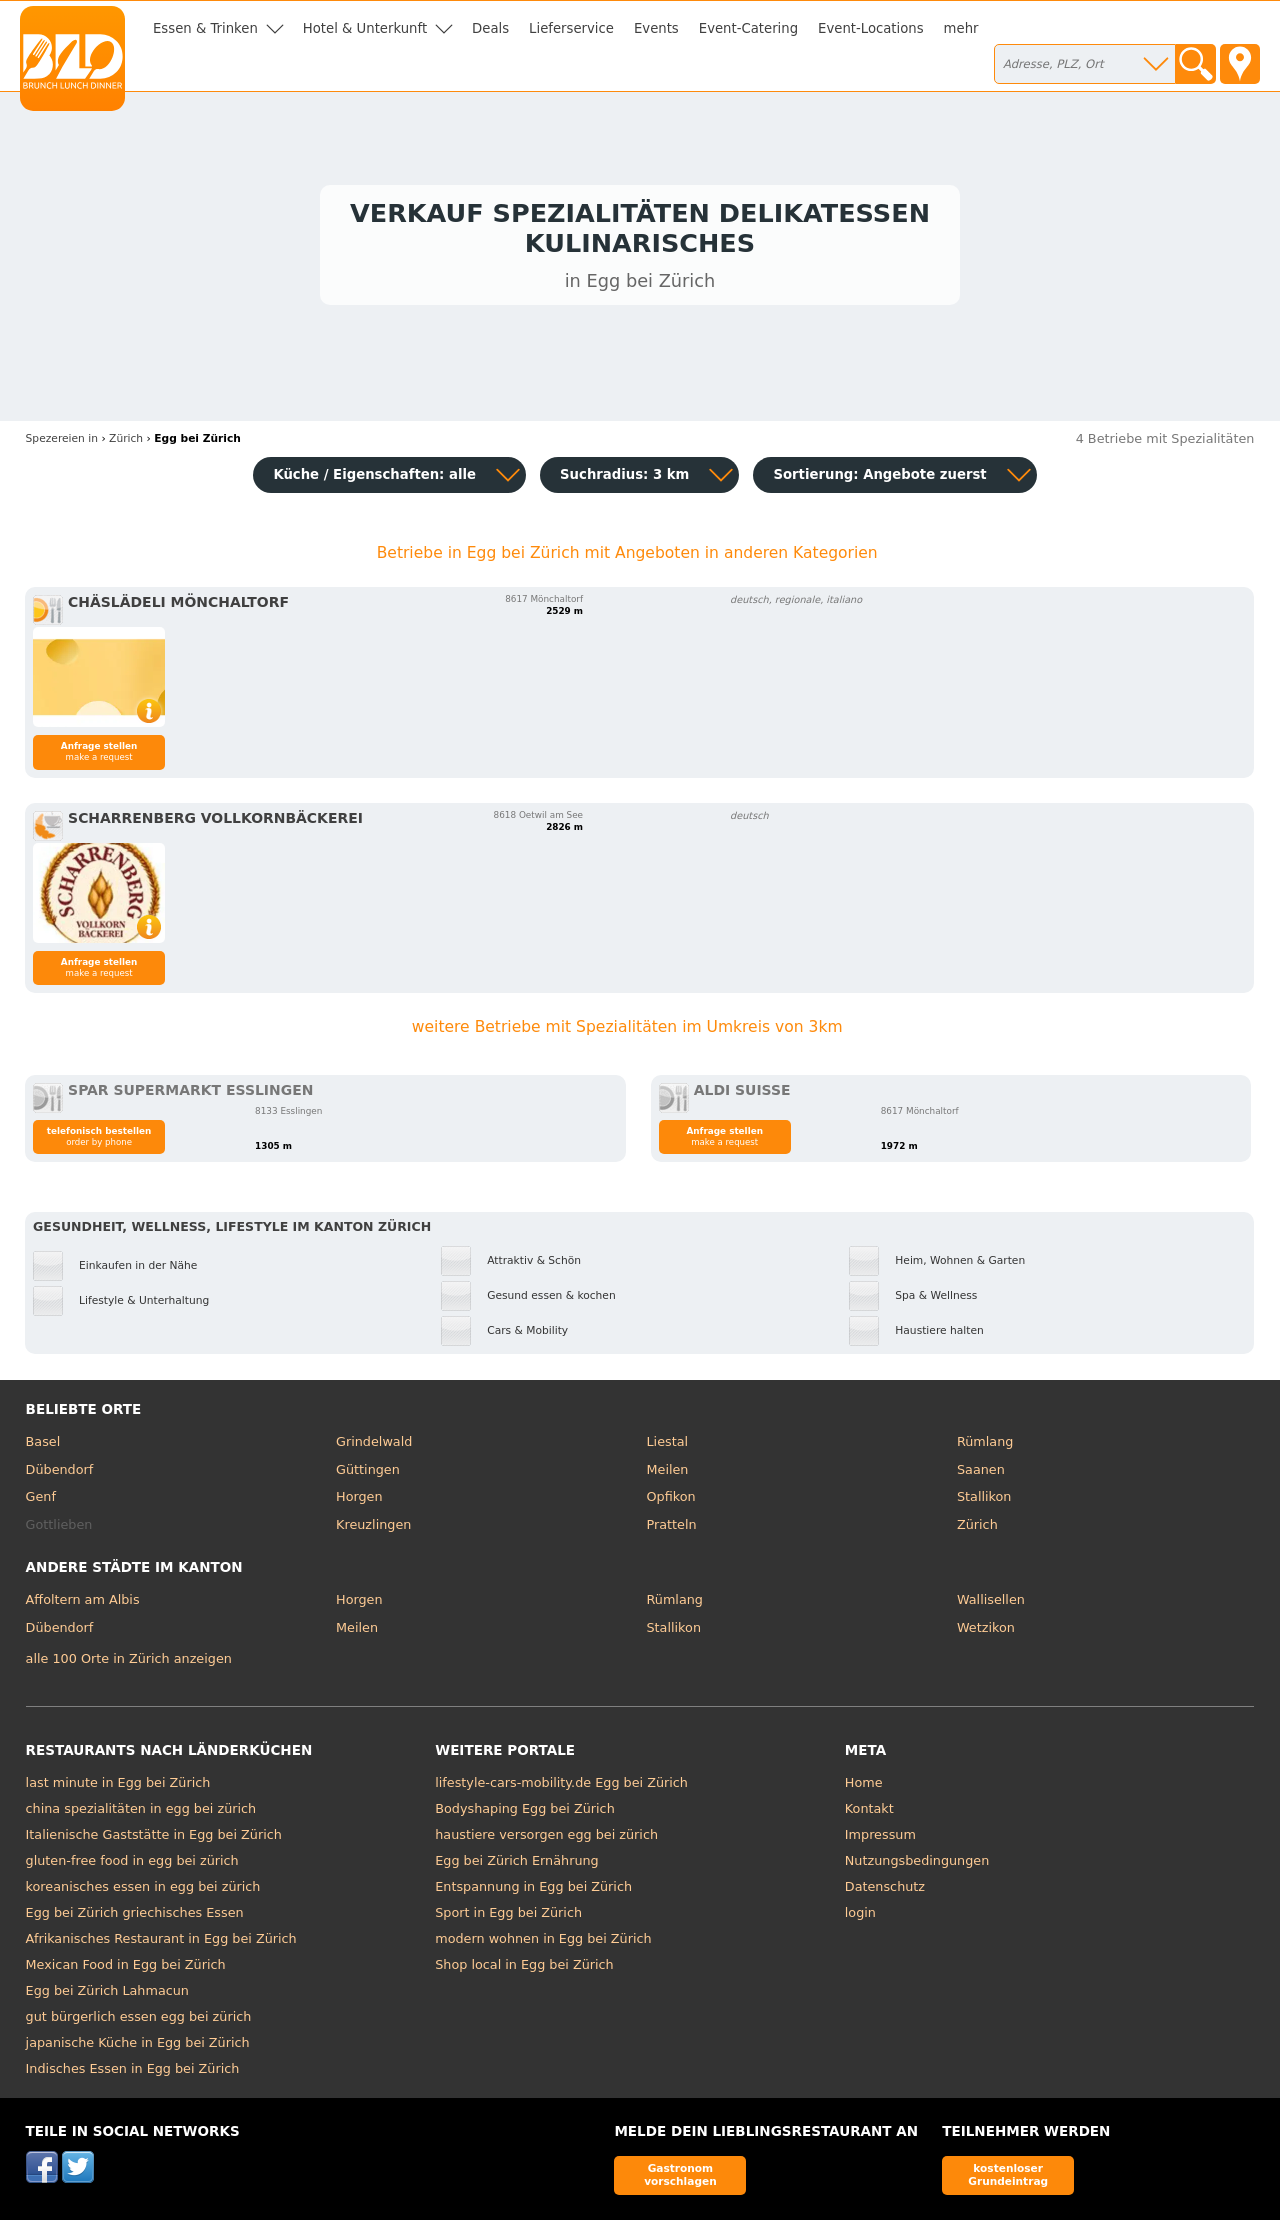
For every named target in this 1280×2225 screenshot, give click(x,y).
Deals (490, 28)
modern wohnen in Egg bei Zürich (543, 1943)
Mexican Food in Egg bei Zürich (126, 1969)
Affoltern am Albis (83, 1604)
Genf (41, 1501)
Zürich (977, 1528)
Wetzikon (986, 1631)
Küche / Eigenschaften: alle (374, 478)
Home (864, 1787)
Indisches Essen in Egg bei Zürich (133, 2073)
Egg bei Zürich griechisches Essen (135, 1917)
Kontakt (869, 1813)
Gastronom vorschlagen (680, 2179)
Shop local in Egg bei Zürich (524, 1969)
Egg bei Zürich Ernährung (517, 1865)
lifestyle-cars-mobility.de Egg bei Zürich (561, 1787)
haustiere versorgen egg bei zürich (546, 1839)
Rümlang (985, 1446)
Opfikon (671, 1501)
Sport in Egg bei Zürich (508, 1917)
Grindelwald (374, 1446)
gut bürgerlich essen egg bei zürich (139, 2021)
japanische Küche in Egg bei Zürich (138, 2047)
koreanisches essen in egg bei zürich (143, 1891)
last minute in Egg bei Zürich (118, 1787)
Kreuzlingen (373, 1528)
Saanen (981, 1473)
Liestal (668, 1446)
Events (656, 28)
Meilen (668, 1473)
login (860, 1917)
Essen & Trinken (205, 28)
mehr (961, 28)
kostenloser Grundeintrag (1008, 2179)
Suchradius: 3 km (624, 478)
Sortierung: (879, 478)
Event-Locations (871, 28)
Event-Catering (748, 28)
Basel (43, 1446)
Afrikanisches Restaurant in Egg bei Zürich (161, 1943)
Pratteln (672, 1528)
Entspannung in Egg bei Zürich (533, 1891)
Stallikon (984, 1501)
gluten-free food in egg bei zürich (132, 1865)
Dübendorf (60, 1473)
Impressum (880, 1839)
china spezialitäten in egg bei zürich (141, 1813)
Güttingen (368, 1473)
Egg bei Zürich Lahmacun (107, 1995)
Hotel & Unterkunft (365, 28)
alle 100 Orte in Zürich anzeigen (129, 1662)
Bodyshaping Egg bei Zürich (525, 1813)
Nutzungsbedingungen (917, 1865)
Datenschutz (885, 1891)
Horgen (359, 1501)
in (62, 442)
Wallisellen (991, 1604)
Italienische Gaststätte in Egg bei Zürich (154, 1839)
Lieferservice (571, 28)
